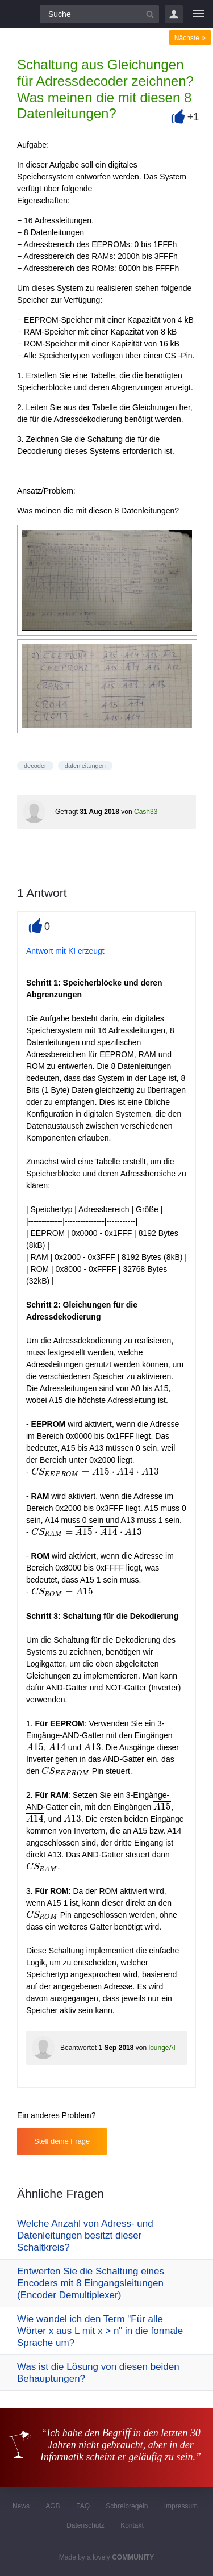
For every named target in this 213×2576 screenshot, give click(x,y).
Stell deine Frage (62, 2141)
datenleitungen (85, 765)
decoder (35, 765)
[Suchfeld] (99, 14)
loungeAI (161, 2048)
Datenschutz (85, 2525)
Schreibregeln (127, 2506)
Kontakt (132, 2525)
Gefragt (66, 812)
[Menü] (198, 14)
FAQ (83, 2506)
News (21, 2506)
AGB (52, 2506)
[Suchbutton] (150, 14)
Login (174, 14)
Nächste (190, 38)
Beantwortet (78, 2048)
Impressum (181, 2506)
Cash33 (145, 812)
